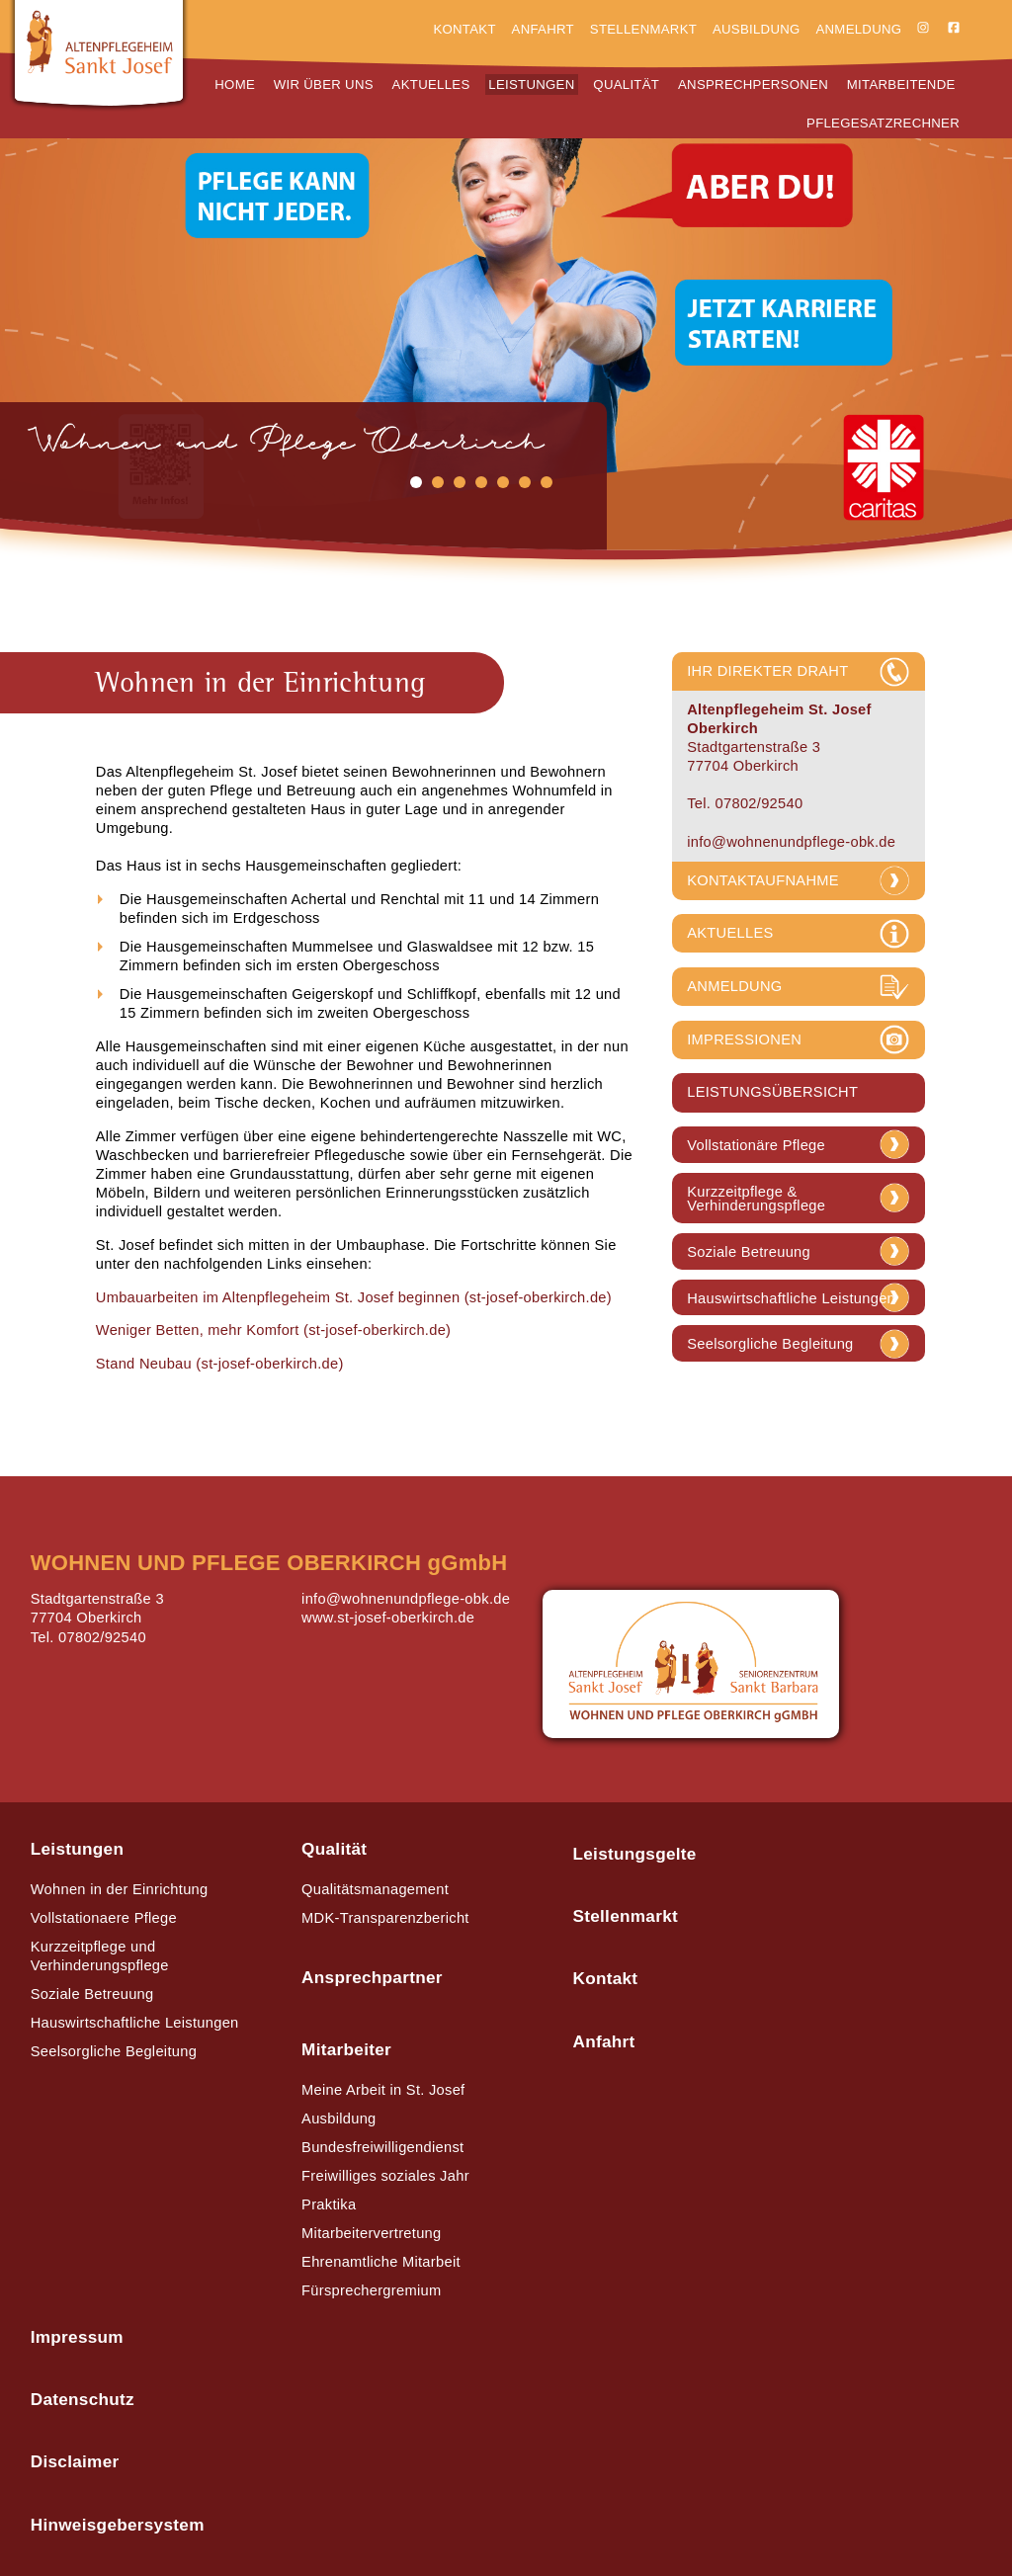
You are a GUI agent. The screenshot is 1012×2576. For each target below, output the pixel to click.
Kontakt (464, 29)
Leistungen (531, 84)
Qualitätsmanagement (375, 1889)
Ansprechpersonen (753, 84)
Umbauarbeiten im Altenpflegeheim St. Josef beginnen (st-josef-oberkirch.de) (354, 1297)
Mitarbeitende (901, 84)
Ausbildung (757, 29)
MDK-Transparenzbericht (385, 1918)
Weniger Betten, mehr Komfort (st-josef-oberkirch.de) (274, 1330)
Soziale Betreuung (748, 1252)
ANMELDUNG (734, 986)
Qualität (626, 84)
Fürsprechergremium (371, 2290)
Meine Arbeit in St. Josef (382, 2090)
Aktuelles (431, 84)
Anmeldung (858, 29)
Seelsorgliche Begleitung (770, 1344)
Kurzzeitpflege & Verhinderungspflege (756, 1199)
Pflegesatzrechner (883, 123)
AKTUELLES (730, 933)
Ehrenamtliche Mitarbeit (381, 2262)
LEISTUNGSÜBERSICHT (772, 1092)
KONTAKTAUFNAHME (763, 880)
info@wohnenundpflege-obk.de (791, 842)
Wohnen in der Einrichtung (120, 1889)
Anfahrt (543, 29)
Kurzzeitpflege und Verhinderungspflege (100, 1956)
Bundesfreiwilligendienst (382, 2147)
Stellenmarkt (643, 29)
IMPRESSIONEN (744, 1039)
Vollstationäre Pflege (756, 1145)
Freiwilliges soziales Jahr (385, 2176)
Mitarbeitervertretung (371, 2233)
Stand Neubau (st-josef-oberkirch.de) (220, 1363)
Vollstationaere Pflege (104, 1918)
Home (234, 84)
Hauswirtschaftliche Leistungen (791, 1298)
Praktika (328, 2204)
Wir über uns (324, 84)
